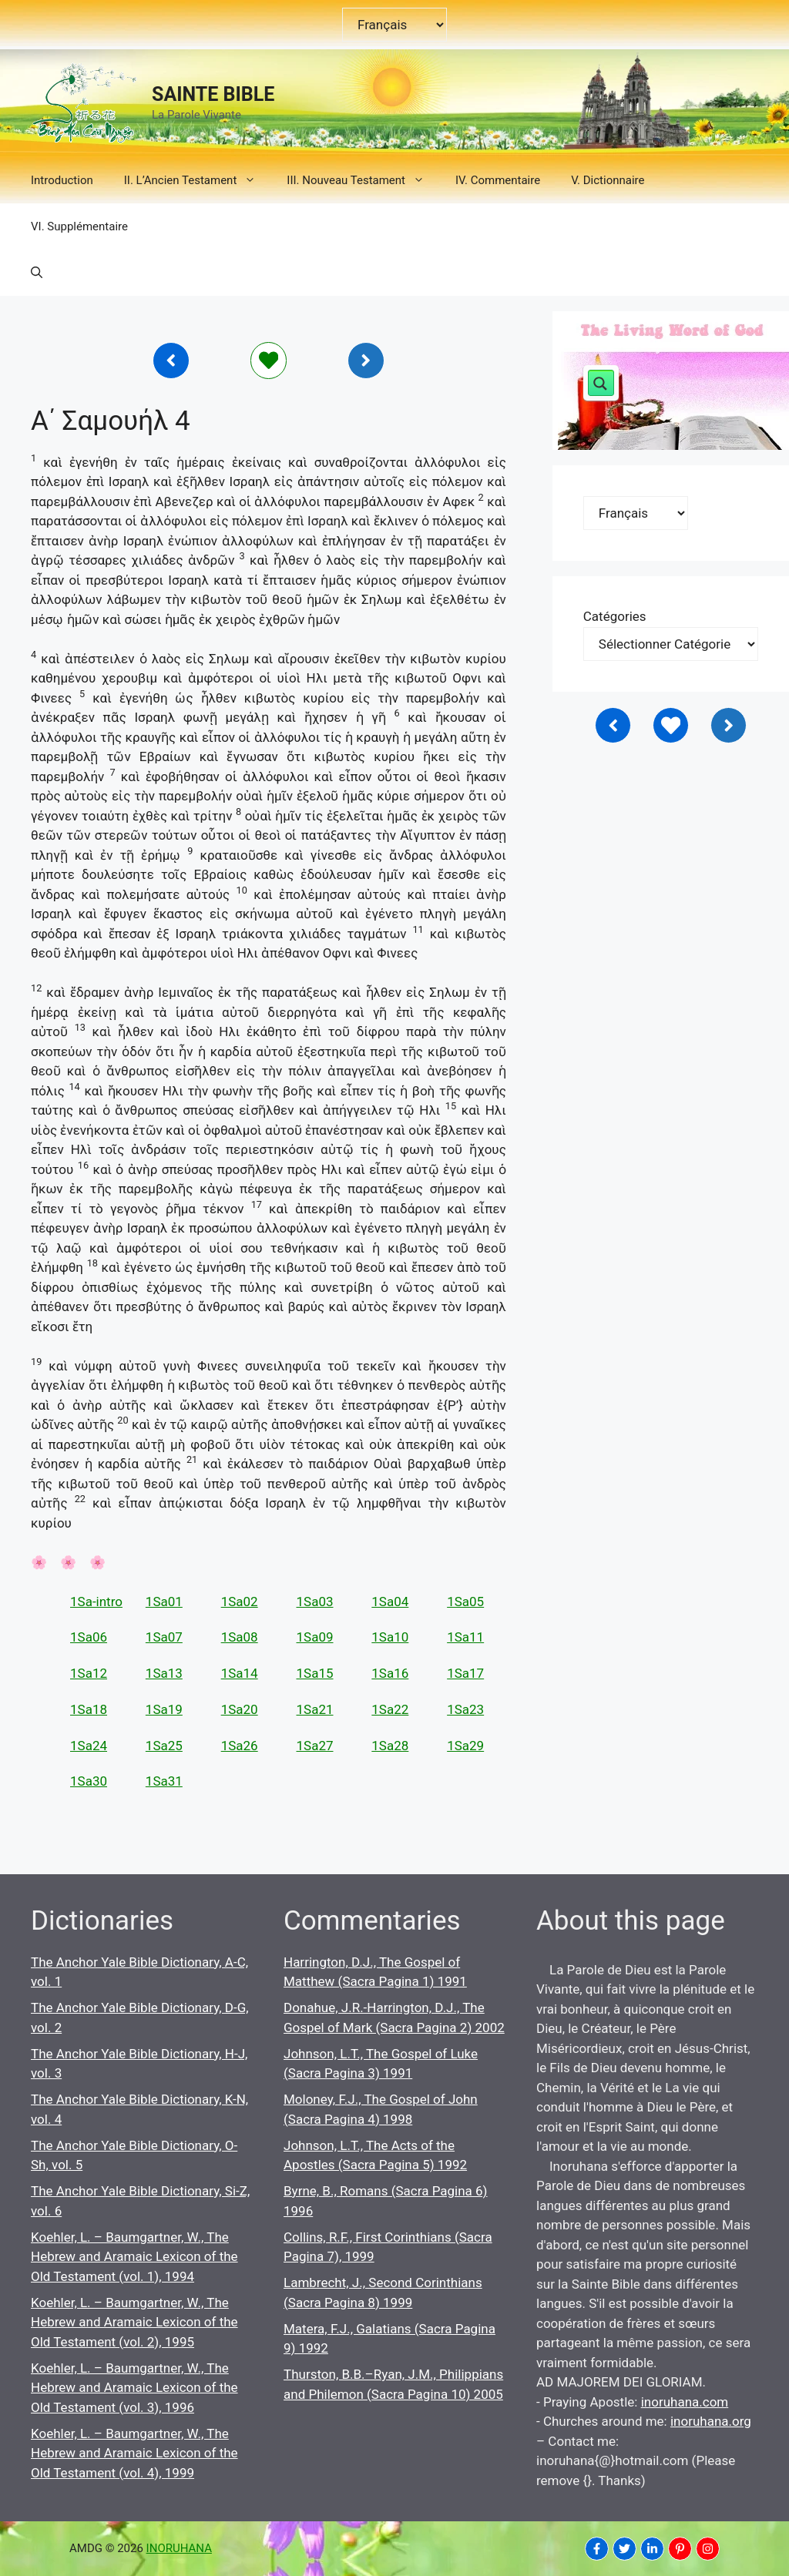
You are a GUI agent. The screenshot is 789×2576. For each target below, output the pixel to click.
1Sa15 (314, 1673)
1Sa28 (389, 1745)
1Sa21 (314, 1709)
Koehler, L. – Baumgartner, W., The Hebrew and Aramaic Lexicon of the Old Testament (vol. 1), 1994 (134, 2256)
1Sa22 (389, 1709)
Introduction (62, 180)
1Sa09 (314, 1637)
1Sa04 (389, 1601)
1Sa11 (465, 1637)
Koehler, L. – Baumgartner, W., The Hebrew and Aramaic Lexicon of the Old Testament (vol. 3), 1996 (134, 2387)
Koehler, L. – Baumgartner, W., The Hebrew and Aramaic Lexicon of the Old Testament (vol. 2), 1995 (134, 2322)
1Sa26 (239, 1745)
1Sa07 (164, 1637)
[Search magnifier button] (601, 383)
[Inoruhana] (171, 360)
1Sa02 (239, 1601)
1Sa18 (88, 1709)
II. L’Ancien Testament (198, 180)
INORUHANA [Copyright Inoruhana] (179, 2548)
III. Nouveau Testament (363, 180)
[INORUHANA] (597, 2549)
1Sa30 (88, 1781)
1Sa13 (164, 1673)
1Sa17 (465, 1673)
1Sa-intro (96, 1601)
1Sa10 (389, 1637)
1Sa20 (239, 1709)
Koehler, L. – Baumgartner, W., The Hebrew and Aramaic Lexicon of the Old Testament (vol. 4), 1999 (134, 2453)
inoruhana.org (710, 2421)
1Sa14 (239, 1673)
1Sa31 (164, 1781)
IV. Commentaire (497, 180)
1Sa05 (465, 1601)
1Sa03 (314, 1601)
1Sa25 (164, 1745)
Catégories (614, 616)
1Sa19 (164, 1709)
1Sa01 (164, 1601)
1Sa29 (465, 1745)
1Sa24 (88, 1745)
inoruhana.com (685, 2402)
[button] (36, 273)
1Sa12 (88, 1673)
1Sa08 (239, 1637)
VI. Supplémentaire (79, 226)
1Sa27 (314, 1745)
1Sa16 (389, 1673)
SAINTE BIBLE (213, 94)
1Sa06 (88, 1637)
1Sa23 (465, 1709)
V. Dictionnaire (607, 180)
